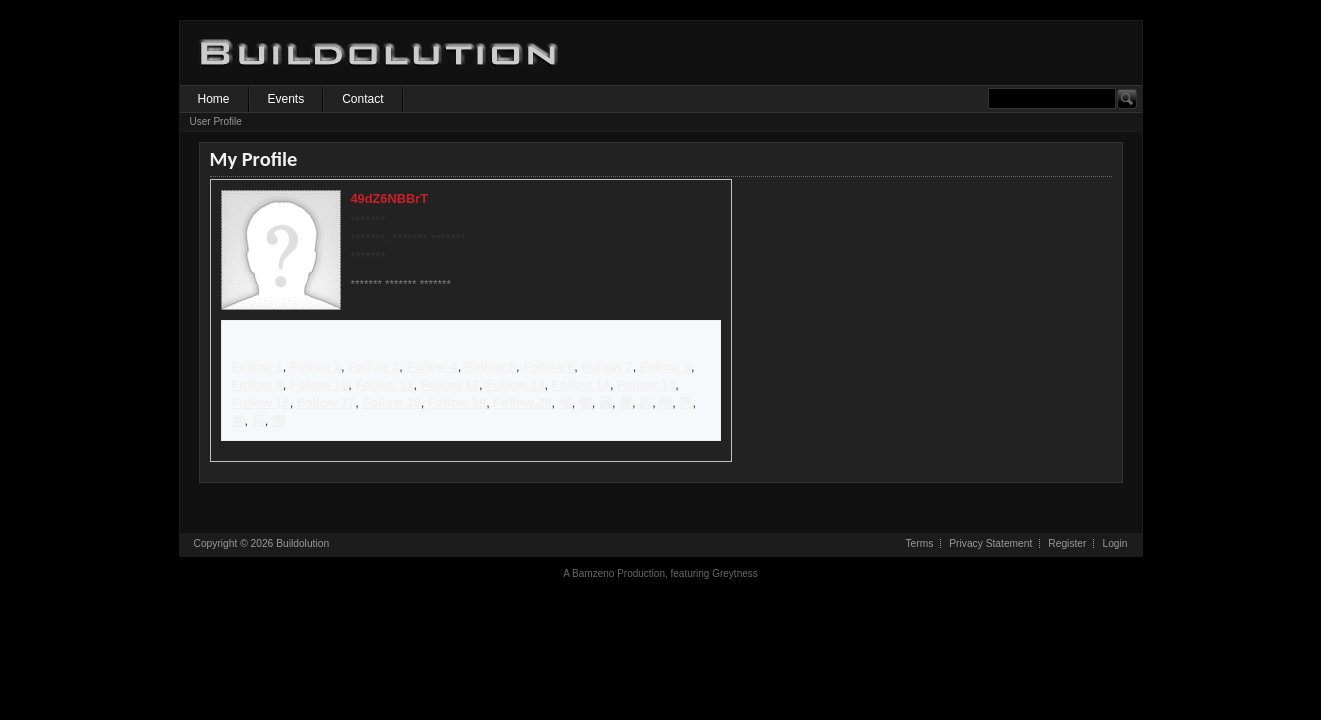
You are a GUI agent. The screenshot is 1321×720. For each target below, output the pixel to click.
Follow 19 (457, 402)
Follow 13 (515, 384)
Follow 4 (431, 366)
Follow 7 (606, 366)
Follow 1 (257, 366)
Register (1067, 543)
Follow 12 (450, 384)
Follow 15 (646, 384)
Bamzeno (593, 573)
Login (1114, 543)
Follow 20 (522, 402)
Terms (919, 543)
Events (286, 99)
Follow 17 (326, 402)
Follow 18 (391, 402)
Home (214, 99)
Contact (362, 99)
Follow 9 (257, 384)
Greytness (735, 573)
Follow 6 (548, 366)
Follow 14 (581, 384)
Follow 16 (261, 402)
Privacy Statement (990, 543)
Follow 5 (490, 366)
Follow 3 (373, 366)
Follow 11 (384, 384)
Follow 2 (315, 366)
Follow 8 (665, 366)
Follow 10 (319, 384)
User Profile (216, 121)
